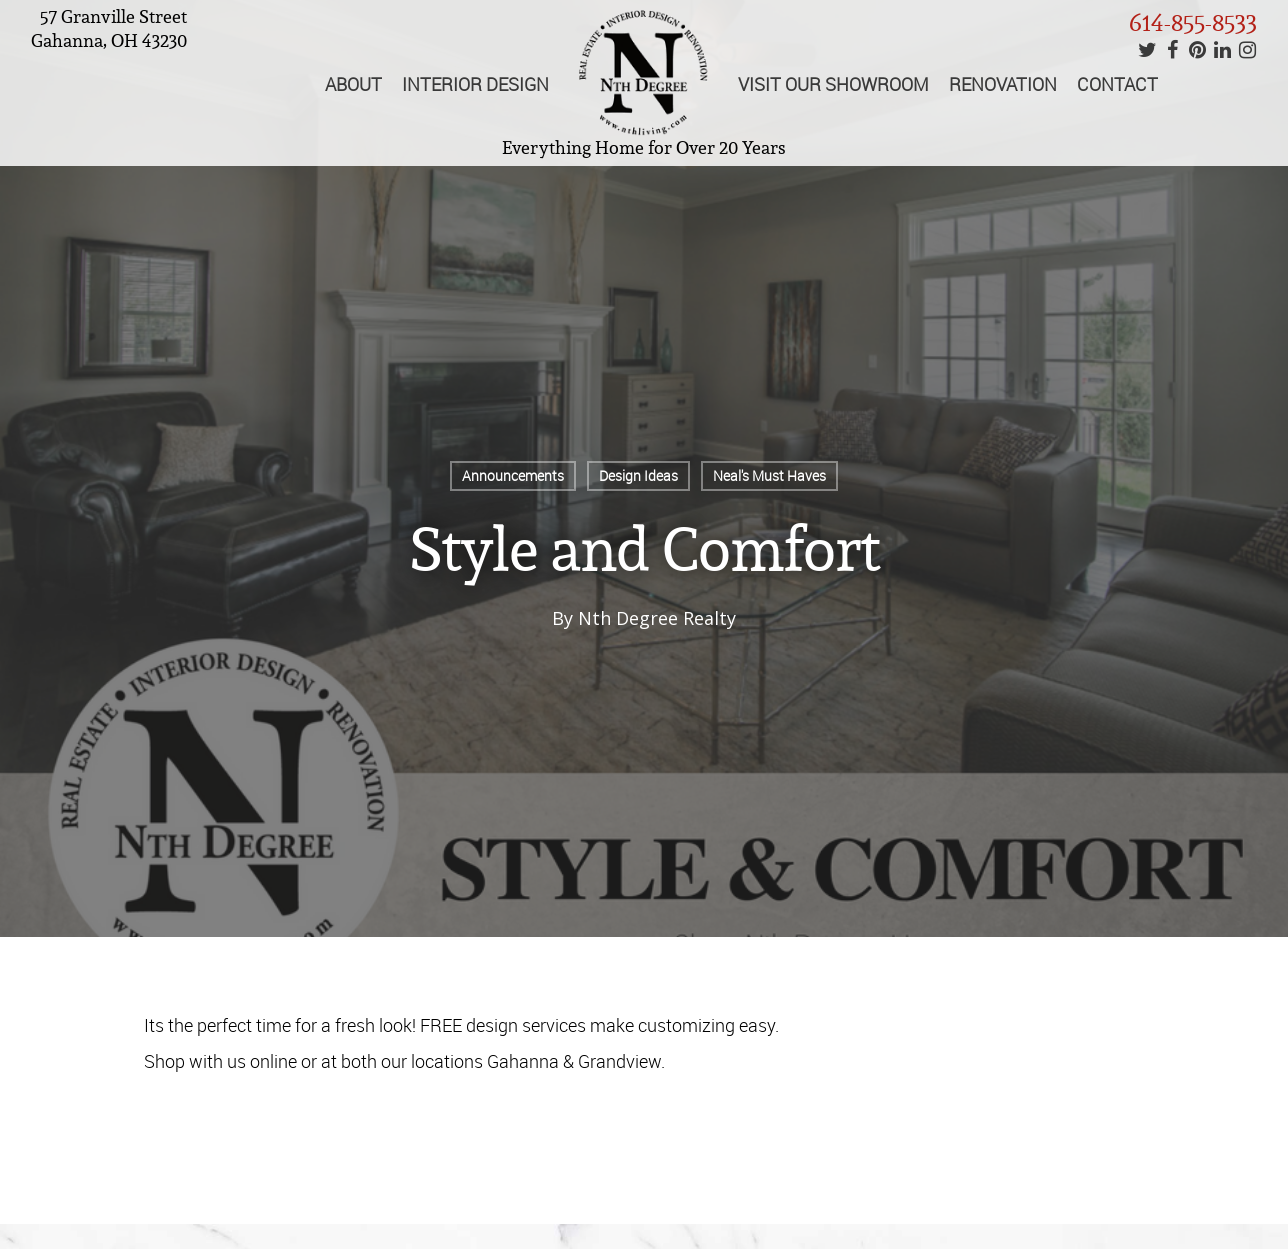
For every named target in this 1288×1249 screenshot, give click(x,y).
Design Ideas (638, 475)
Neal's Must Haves (769, 475)
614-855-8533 (1193, 22)
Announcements (513, 475)
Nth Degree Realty (657, 618)
